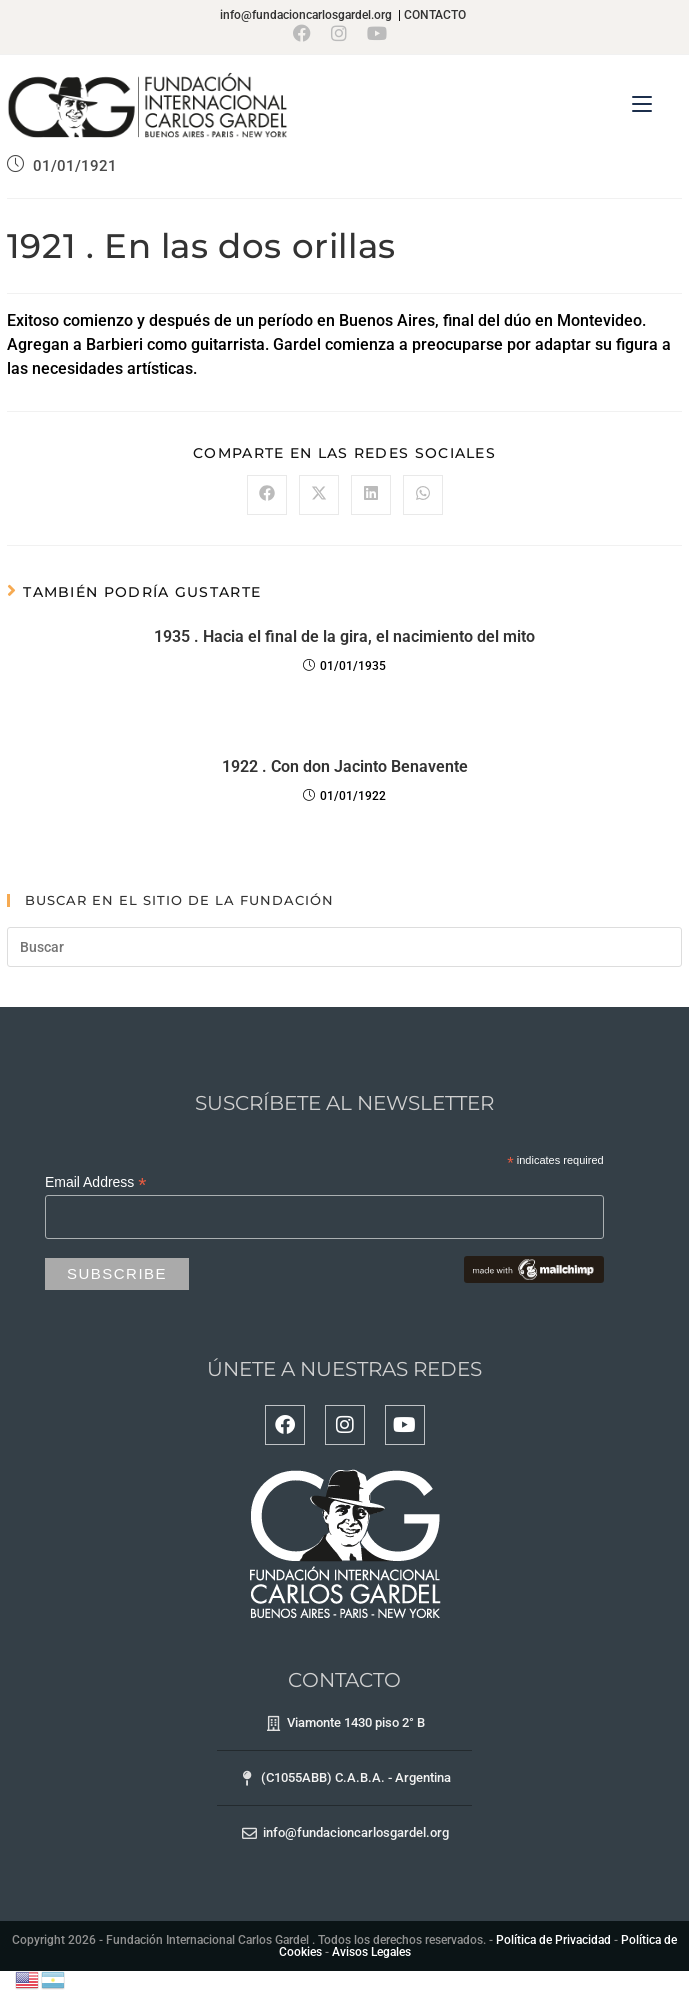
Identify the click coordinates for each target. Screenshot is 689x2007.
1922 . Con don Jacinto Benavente (345, 766)
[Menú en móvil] (642, 105)
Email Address (96, 1182)
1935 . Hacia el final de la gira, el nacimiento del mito (344, 636)
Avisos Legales (371, 1952)
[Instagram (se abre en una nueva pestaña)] (339, 33)
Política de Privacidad (553, 1940)
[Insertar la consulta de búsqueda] (344, 947)
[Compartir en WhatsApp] (423, 495)
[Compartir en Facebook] (267, 495)
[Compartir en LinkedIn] (371, 495)
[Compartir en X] (319, 495)
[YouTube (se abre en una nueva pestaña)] (377, 33)
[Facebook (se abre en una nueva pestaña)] (307, 33)
